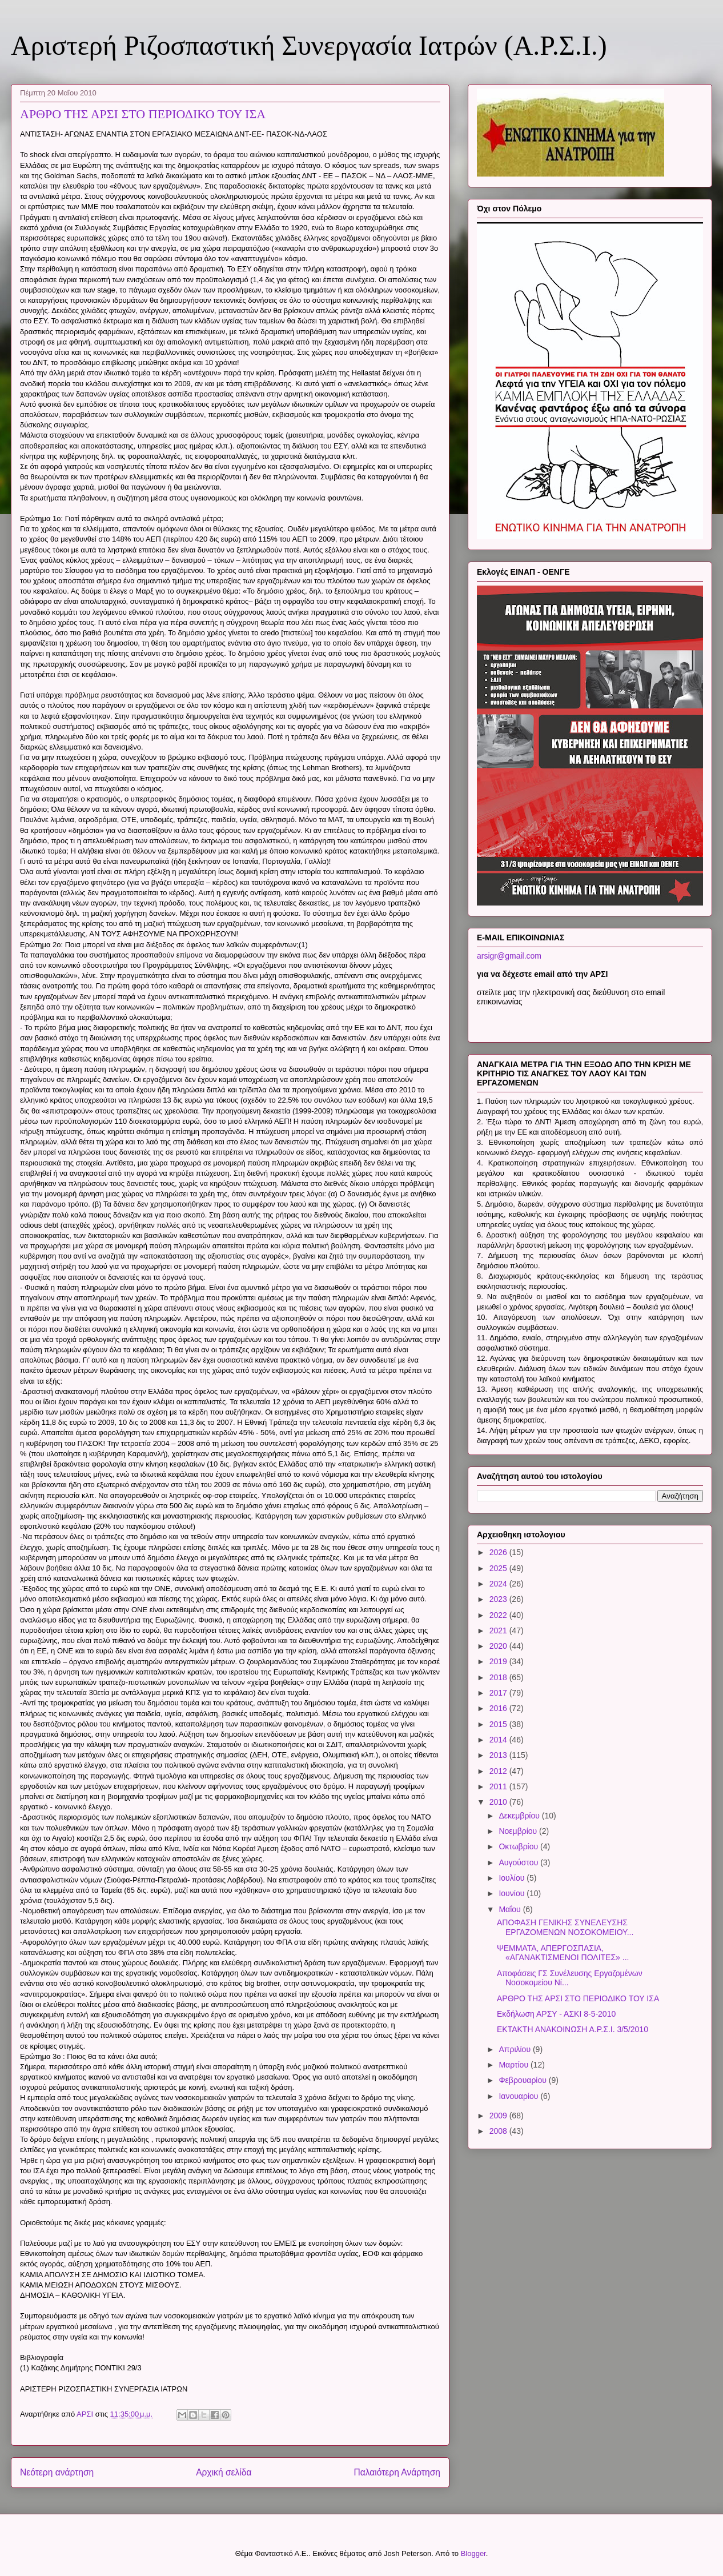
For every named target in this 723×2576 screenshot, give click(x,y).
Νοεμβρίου (519, 1831)
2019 (499, 1661)
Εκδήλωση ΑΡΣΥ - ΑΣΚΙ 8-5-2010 (556, 2013)
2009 (499, 2115)
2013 (499, 1755)
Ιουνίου (513, 1893)
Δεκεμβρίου (520, 1815)
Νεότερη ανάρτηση (57, 2472)
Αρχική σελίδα (223, 2472)
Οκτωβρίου (519, 1846)
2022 (499, 1615)
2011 (499, 1786)
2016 (499, 1708)
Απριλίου (516, 2049)
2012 (499, 1771)
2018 (499, 1677)
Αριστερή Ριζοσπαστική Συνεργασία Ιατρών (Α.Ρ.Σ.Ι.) (309, 45)
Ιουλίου (513, 1877)
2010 (499, 1801)
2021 (499, 1630)
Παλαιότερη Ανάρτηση (397, 2472)
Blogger (473, 2553)
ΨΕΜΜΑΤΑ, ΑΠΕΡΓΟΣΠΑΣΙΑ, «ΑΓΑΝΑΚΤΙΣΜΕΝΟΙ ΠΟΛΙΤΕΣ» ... (563, 1953)
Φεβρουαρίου (523, 2080)
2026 (499, 1552)
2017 (499, 1692)
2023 (499, 1599)
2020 (499, 1645)
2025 (499, 1568)
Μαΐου (511, 1909)
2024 (499, 1583)
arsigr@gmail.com (509, 955)
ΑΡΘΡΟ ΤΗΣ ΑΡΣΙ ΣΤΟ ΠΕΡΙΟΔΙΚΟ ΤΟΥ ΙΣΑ (578, 1998)
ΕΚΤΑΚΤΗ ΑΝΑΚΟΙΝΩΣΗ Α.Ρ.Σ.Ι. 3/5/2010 (572, 2029)
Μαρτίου (515, 2064)
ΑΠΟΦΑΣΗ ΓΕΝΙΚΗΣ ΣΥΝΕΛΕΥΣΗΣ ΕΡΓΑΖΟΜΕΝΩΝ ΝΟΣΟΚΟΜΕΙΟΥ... (565, 1927)
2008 (499, 2131)
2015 (499, 1724)
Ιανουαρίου (519, 2096)
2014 (499, 1739)
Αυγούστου (519, 1862)
